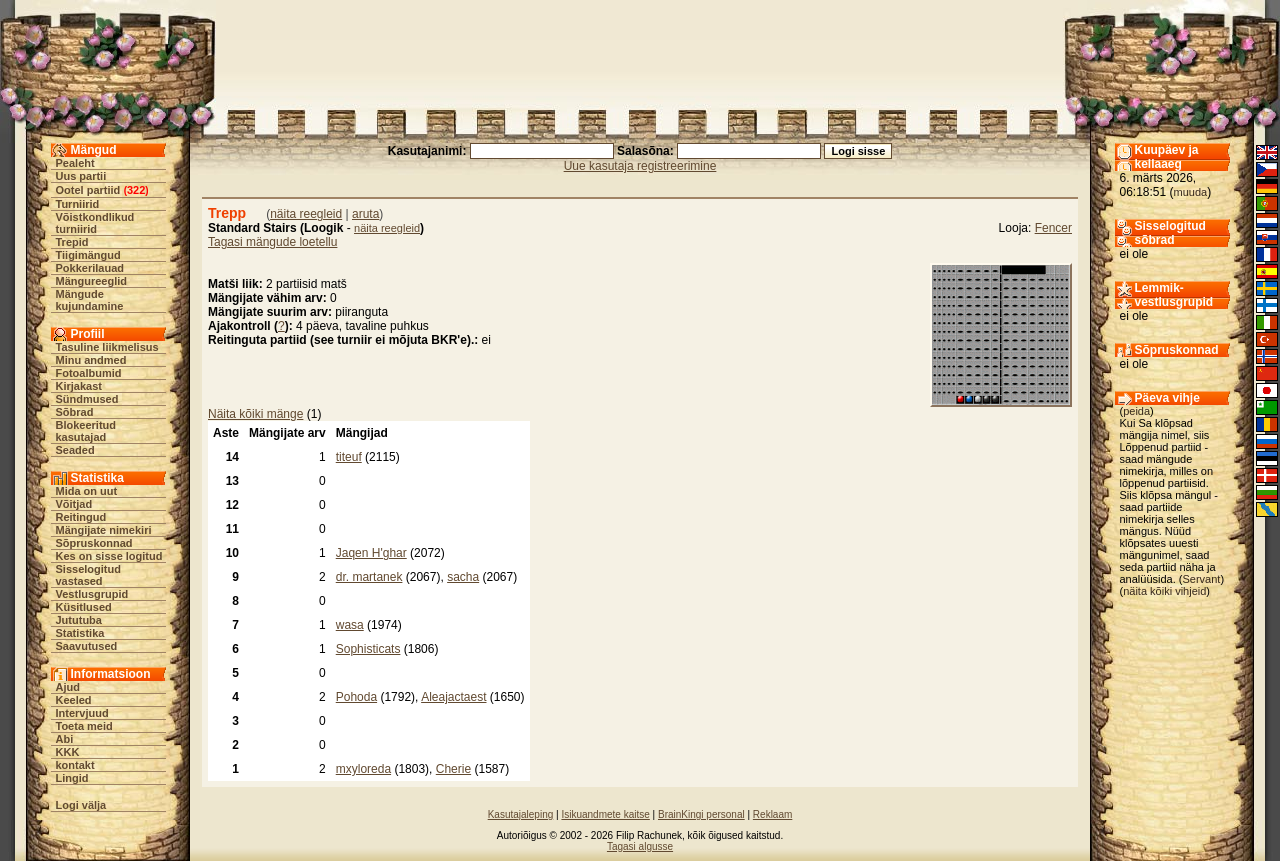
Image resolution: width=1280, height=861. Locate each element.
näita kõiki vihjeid (1164, 591)
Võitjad (74, 504)
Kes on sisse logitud (109, 556)
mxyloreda (363, 769)
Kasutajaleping (521, 814)
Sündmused (87, 399)
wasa (350, 625)
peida (1136, 411)
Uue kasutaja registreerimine (640, 166)
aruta (365, 214)
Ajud (68, 687)
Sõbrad (75, 412)
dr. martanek (369, 577)
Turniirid (78, 204)
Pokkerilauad (90, 268)
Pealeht (75, 163)
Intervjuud (82, 713)
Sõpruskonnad (94, 543)
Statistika (80, 633)
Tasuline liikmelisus (107, 347)
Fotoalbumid (89, 373)
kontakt (75, 765)
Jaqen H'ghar (371, 553)
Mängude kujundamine (90, 300)
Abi (65, 739)
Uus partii (81, 176)
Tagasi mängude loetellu (272, 242)
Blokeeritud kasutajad (86, 431)
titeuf (349, 457)
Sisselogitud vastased (88, 575)
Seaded (75, 450)
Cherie (453, 769)
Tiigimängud (88, 255)
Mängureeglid (92, 281)
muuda (1191, 192)
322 (136, 190)
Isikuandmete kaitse (605, 814)
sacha (463, 577)
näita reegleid (306, 214)
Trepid (72, 242)
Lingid (72, 778)
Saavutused (87, 646)
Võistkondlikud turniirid (95, 223)
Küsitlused (84, 607)
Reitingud (81, 517)
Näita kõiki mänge (255, 414)
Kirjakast (79, 386)
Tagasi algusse (640, 846)
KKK (68, 752)
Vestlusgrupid (92, 594)
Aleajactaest (453, 697)
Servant (1202, 579)
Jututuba (79, 620)
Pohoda (356, 697)
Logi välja (81, 805)
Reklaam (772, 814)
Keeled (74, 700)
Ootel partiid (88, 190)
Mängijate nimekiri (104, 530)
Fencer (1053, 228)
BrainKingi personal (701, 814)
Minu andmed (91, 360)
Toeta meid (84, 726)
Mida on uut (87, 491)
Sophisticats (368, 649)
